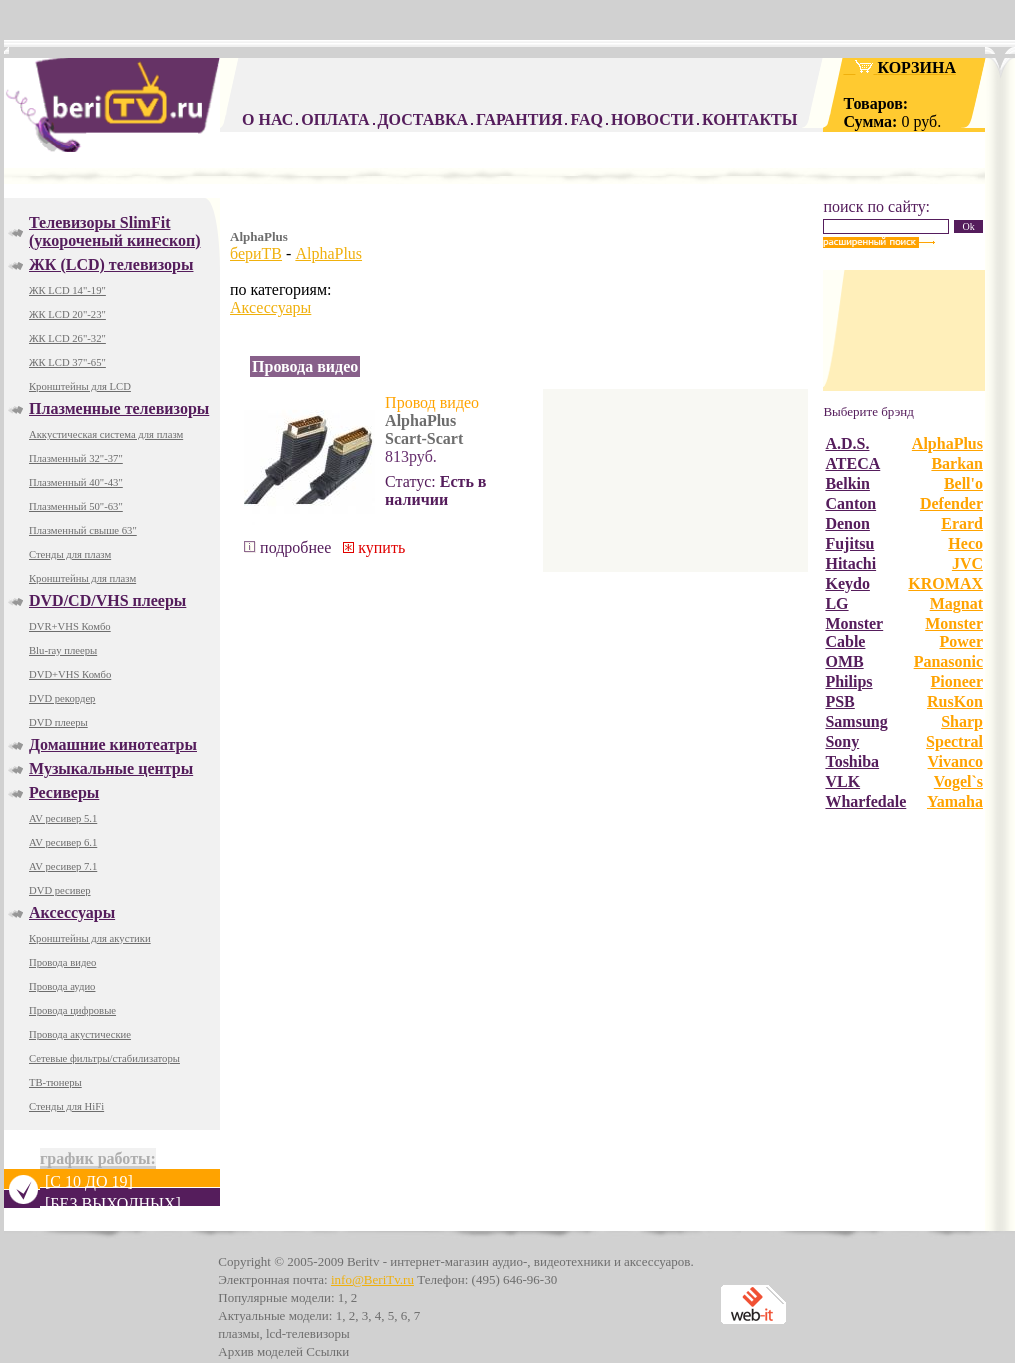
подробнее (287, 547)
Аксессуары (270, 307)
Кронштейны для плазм (82, 578)
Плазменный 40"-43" (76, 482)
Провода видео (62, 962)
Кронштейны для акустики (90, 938)
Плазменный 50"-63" (76, 506)
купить (374, 547)
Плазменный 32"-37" (76, 458)
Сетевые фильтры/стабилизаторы (104, 1058)
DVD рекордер (62, 698)
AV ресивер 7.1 (63, 866)
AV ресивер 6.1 (63, 842)
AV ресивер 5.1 (63, 818)
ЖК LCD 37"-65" (67, 362)
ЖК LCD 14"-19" (67, 290)
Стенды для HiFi (66, 1106)
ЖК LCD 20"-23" (67, 314)
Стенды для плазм (70, 554)
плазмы (238, 1333)
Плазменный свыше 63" (83, 530)
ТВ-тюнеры (55, 1082)
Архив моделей (260, 1351)
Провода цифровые (72, 1010)
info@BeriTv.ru (372, 1279)
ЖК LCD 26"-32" (67, 338)
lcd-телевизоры (308, 1333)
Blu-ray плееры (63, 650)
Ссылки (327, 1351)
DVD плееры (58, 722)
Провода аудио (62, 986)
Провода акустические (80, 1034)
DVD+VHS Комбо (70, 674)
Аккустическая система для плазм (106, 434)
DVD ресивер (60, 890)
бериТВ (256, 253)
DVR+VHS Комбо (70, 626)
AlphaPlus (328, 253)
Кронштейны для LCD (80, 386)
